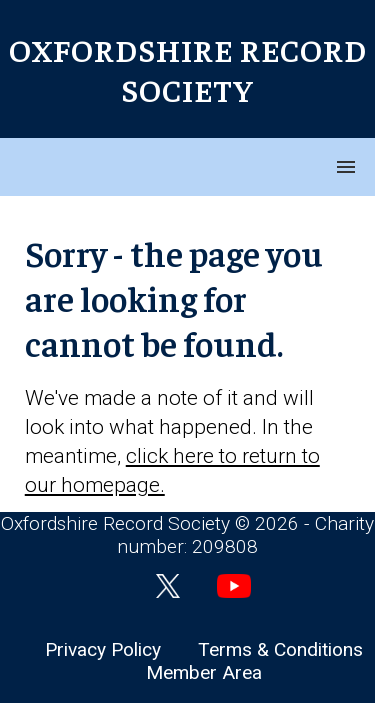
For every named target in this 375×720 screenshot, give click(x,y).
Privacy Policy (103, 649)
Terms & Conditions (280, 649)
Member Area (204, 672)
